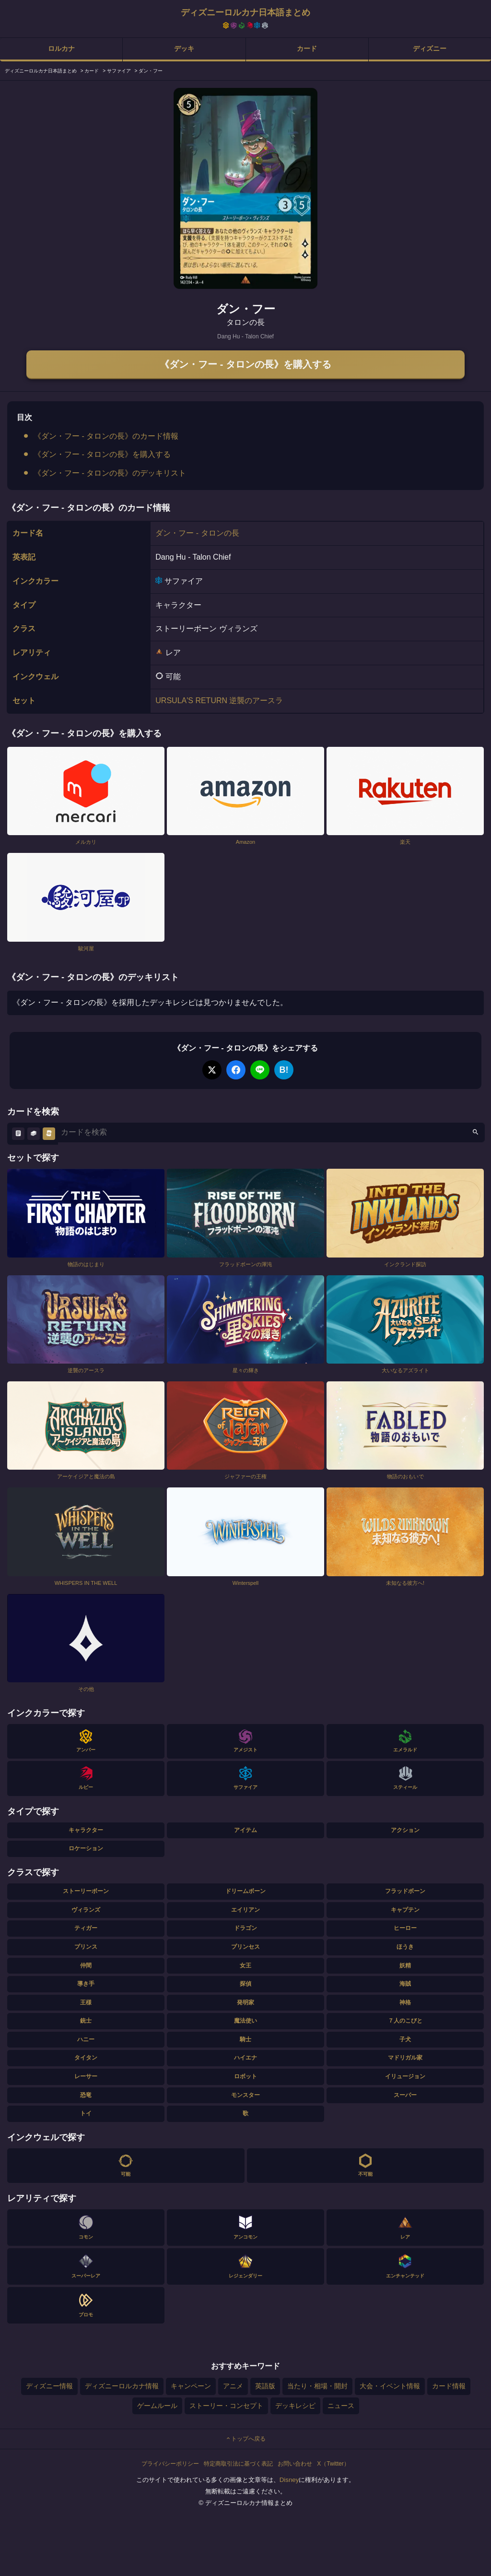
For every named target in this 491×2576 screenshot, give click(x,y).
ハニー (85, 2039)
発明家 (245, 2002)
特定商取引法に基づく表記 (238, 2463)
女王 (245, 1965)
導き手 (85, 1983)
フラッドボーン (405, 1891)
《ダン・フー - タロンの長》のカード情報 (106, 436)
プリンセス (245, 1946)
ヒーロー (405, 1928)
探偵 (245, 1983)
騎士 (245, 2039)
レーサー (85, 2076)
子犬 (405, 2039)
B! (284, 1070)
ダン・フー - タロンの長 (197, 533)
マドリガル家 (405, 2057)
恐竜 (86, 2095)
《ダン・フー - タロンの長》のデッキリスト (110, 473)
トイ (86, 2113)
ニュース (340, 2405)
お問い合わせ (295, 2463)
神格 (405, 2002)
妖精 (405, 1965)
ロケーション (86, 1848)
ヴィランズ (85, 1909)
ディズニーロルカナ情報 (122, 2386)
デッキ (184, 48)
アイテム (245, 1830)
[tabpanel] (245, 188)
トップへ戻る (245, 2438)
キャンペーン (191, 2386)
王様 (86, 2002)
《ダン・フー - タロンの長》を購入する (245, 364)
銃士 (86, 2020)
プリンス (85, 1946)
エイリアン (245, 1909)
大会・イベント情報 (390, 2386)
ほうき (405, 1946)
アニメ (233, 2386)
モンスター (245, 2095)
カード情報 (449, 2386)
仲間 (86, 1965)
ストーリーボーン (86, 1891)
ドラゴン (245, 1928)
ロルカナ (61, 48)
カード (307, 48)
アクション (405, 1830)
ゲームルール (157, 2405)
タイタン (85, 2057)
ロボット (245, 2076)
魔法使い (245, 2020)
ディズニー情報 (49, 2386)
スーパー (405, 2095)
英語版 (265, 2386)
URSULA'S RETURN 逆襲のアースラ (219, 700)
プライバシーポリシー (170, 2463)
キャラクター (86, 1830)
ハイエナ (245, 2057)
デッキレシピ (295, 2405)
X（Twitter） (333, 2463)
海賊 (405, 1983)
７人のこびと (405, 2020)
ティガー (85, 1928)
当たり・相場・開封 (317, 2386)
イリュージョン (405, 2076)
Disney (289, 2479)
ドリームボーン (245, 1891)
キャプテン (405, 1909)
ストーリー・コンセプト (226, 2405)
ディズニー (429, 48)
